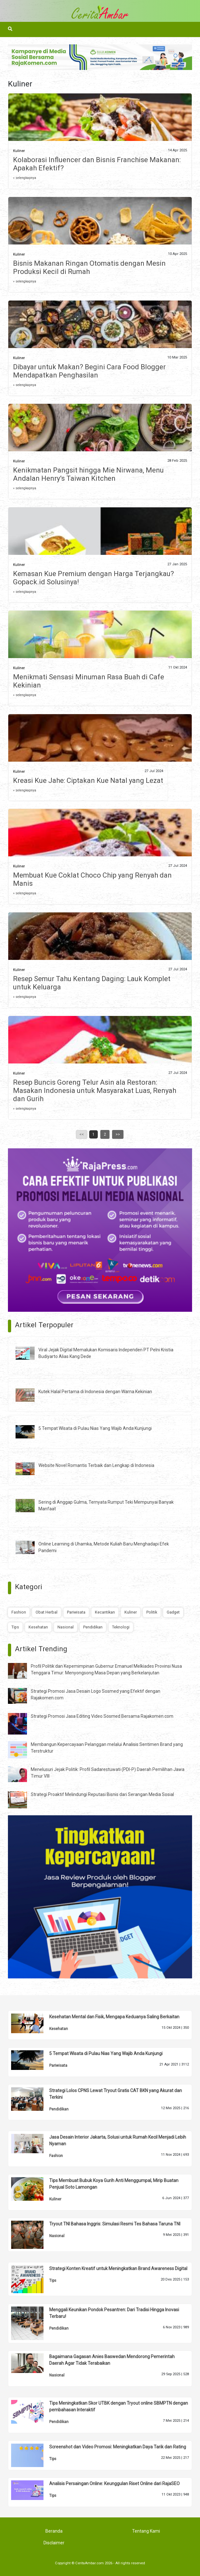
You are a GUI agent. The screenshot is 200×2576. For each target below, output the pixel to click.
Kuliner (19, 151)
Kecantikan (105, 1612)
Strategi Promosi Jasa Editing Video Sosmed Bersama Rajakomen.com (102, 1716)
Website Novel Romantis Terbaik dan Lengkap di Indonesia (96, 1465)
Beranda (54, 2531)
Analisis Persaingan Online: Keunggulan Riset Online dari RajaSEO (114, 2483)
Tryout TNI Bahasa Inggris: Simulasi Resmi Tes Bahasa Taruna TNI (114, 2223)
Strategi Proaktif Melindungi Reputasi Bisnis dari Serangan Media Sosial (102, 1794)
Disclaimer (53, 2542)
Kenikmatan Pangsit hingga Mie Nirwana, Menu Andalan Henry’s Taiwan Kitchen (88, 474)
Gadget (173, 1612)
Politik (151, 1612)
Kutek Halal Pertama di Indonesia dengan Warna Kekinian (95, 1391)
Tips (15, 1627)
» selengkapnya (24, 178)
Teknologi (121, 1627)
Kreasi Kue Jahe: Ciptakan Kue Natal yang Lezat (88, 780)
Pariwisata (76, 1612)
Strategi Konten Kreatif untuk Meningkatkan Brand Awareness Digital (118, 2268)
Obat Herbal (46, 1612)
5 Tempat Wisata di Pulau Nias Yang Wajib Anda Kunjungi (95, 1428)
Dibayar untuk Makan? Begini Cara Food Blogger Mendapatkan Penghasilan (89, 371)
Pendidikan (93, 1627)
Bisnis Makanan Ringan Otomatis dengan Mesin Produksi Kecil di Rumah (89, 267)
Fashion (18, 1612)
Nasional (65, 1627)
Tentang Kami (146, 2531)
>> (118, 1134)
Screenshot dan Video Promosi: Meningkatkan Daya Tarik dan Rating (117, 2446)
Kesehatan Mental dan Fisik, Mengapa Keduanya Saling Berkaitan (114, 2016)
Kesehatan (38, 1627)
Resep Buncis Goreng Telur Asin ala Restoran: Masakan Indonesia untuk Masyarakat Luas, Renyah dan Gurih (94, 1090)
